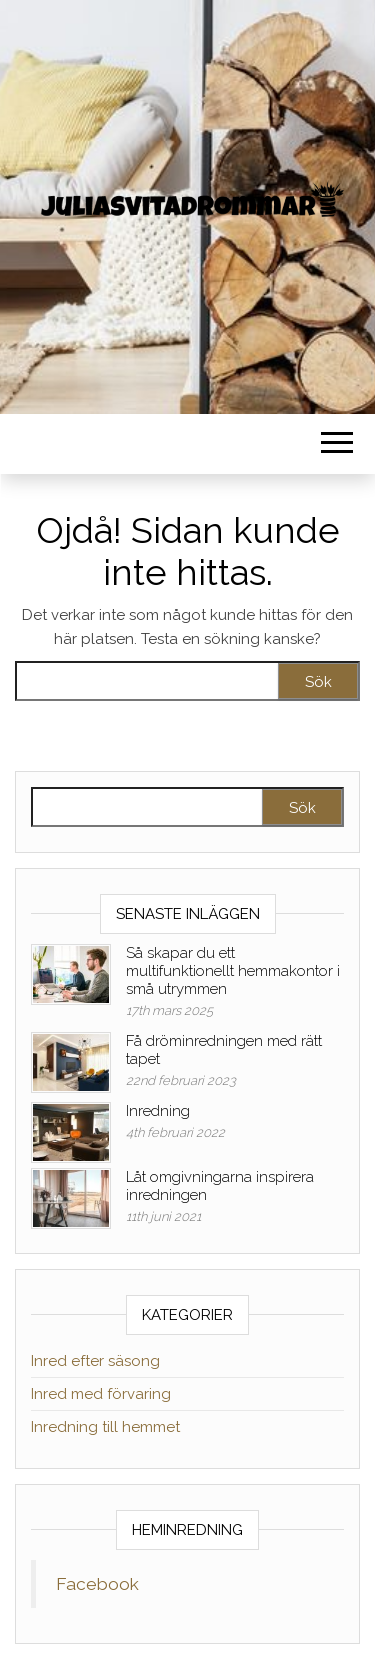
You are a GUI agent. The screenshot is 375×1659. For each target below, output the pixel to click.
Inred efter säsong (95, 1361)
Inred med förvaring (101, 1394)
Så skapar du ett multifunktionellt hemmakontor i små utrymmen (233, 971)
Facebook (97, 1584)
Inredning (158, 1111)
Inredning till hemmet (105, 1427)
